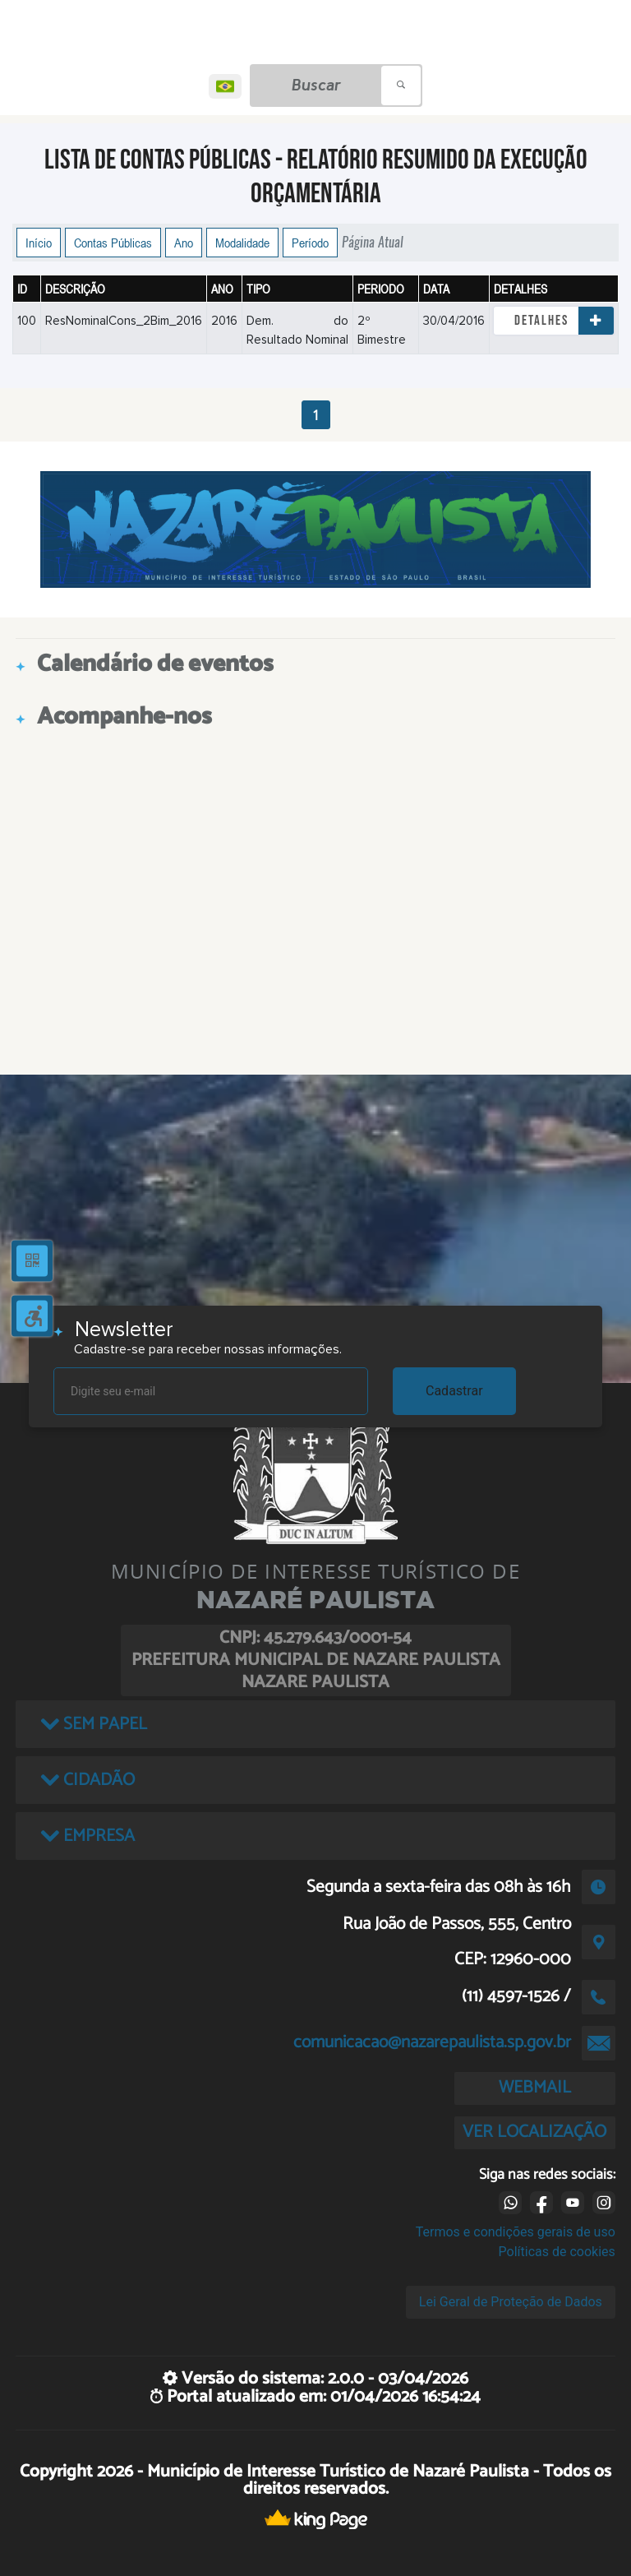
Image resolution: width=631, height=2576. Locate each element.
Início (38, 242)
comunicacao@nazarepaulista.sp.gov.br (432, 2042)
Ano (183, 242)
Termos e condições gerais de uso (515, 2232)
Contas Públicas (113, 242)
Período (310, 242)
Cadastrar (454, 1391)
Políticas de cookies (557, 2251)
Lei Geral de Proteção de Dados (510, 2302)
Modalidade (242, 242)
